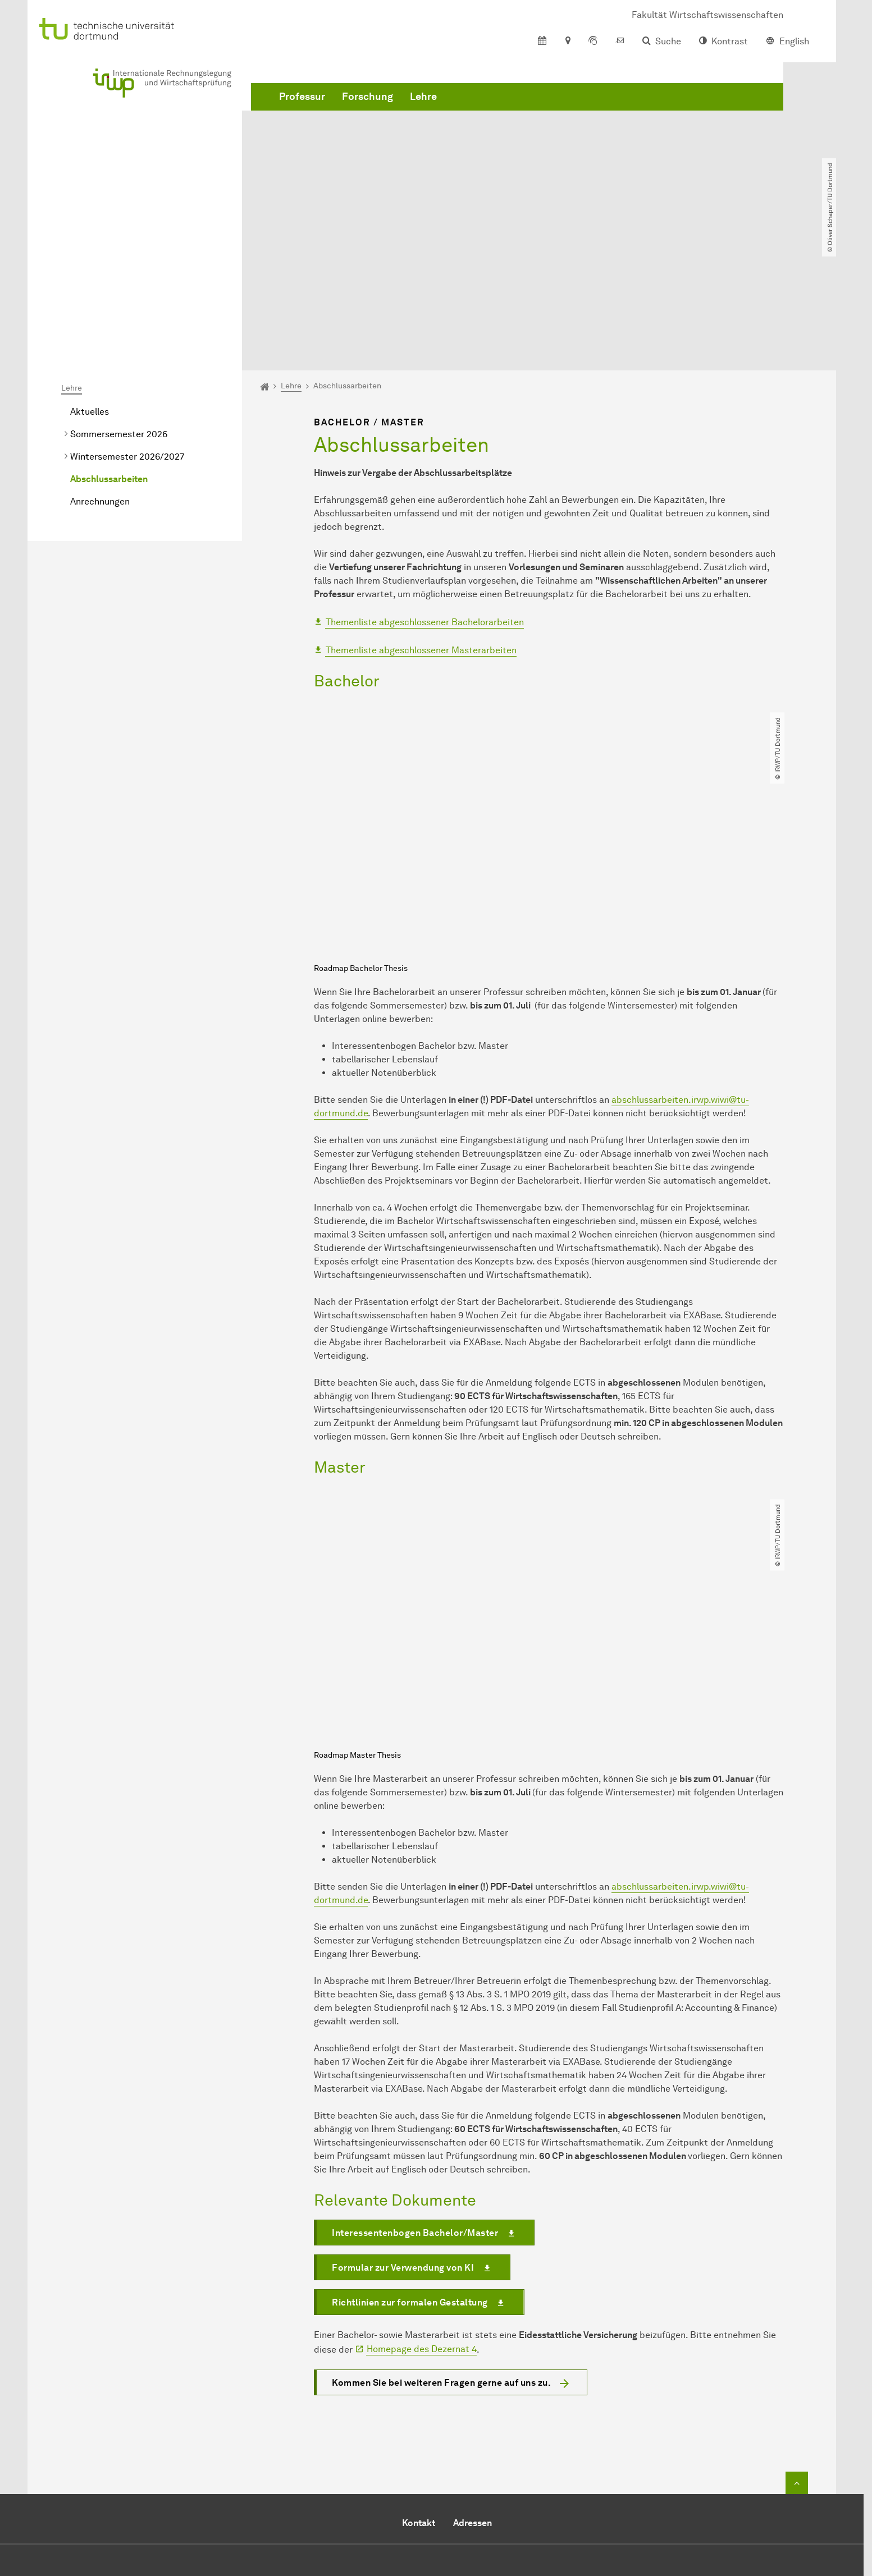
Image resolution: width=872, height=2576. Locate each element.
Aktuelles (89, 283)
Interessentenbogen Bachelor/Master (415, 2103)
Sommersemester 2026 (118, 305)
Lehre (423, 112)
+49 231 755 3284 (443, 2454)
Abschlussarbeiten (109, 350)
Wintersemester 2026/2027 (127, 328)
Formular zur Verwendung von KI (403, 2138)
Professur (302, 112)
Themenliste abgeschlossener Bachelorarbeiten (425, 493)
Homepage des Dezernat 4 (422, 2220)
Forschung (367, 112)
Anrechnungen (100, 373)
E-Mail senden (391, 2468)
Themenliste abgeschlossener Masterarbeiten (421, 521)
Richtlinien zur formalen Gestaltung (410, 2173)
